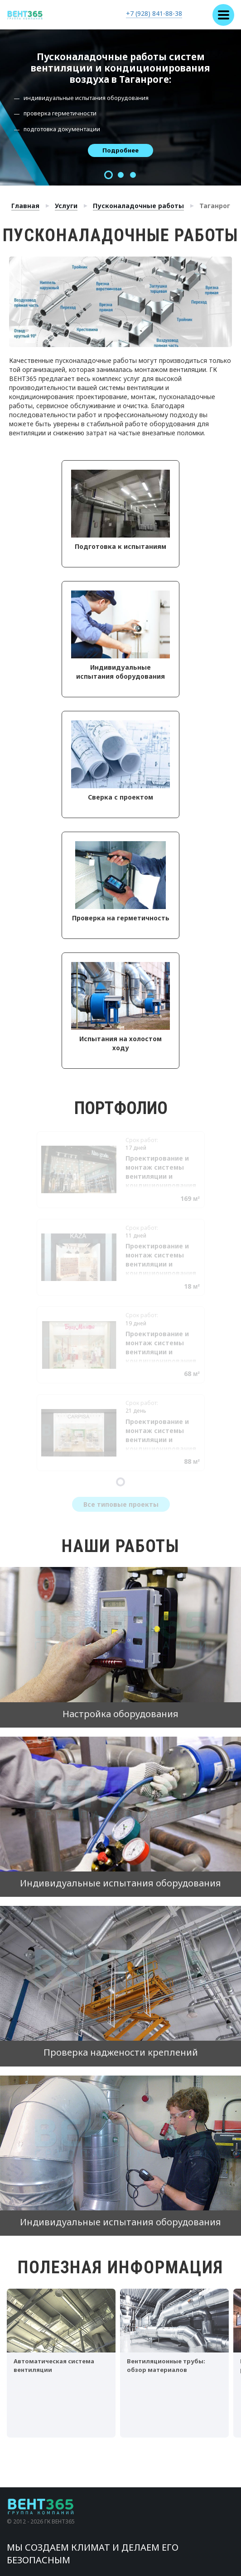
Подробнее (120, 150)
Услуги (66, 205)
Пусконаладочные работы (138, 205)
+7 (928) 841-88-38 (154, 13)
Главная (25, 205)
